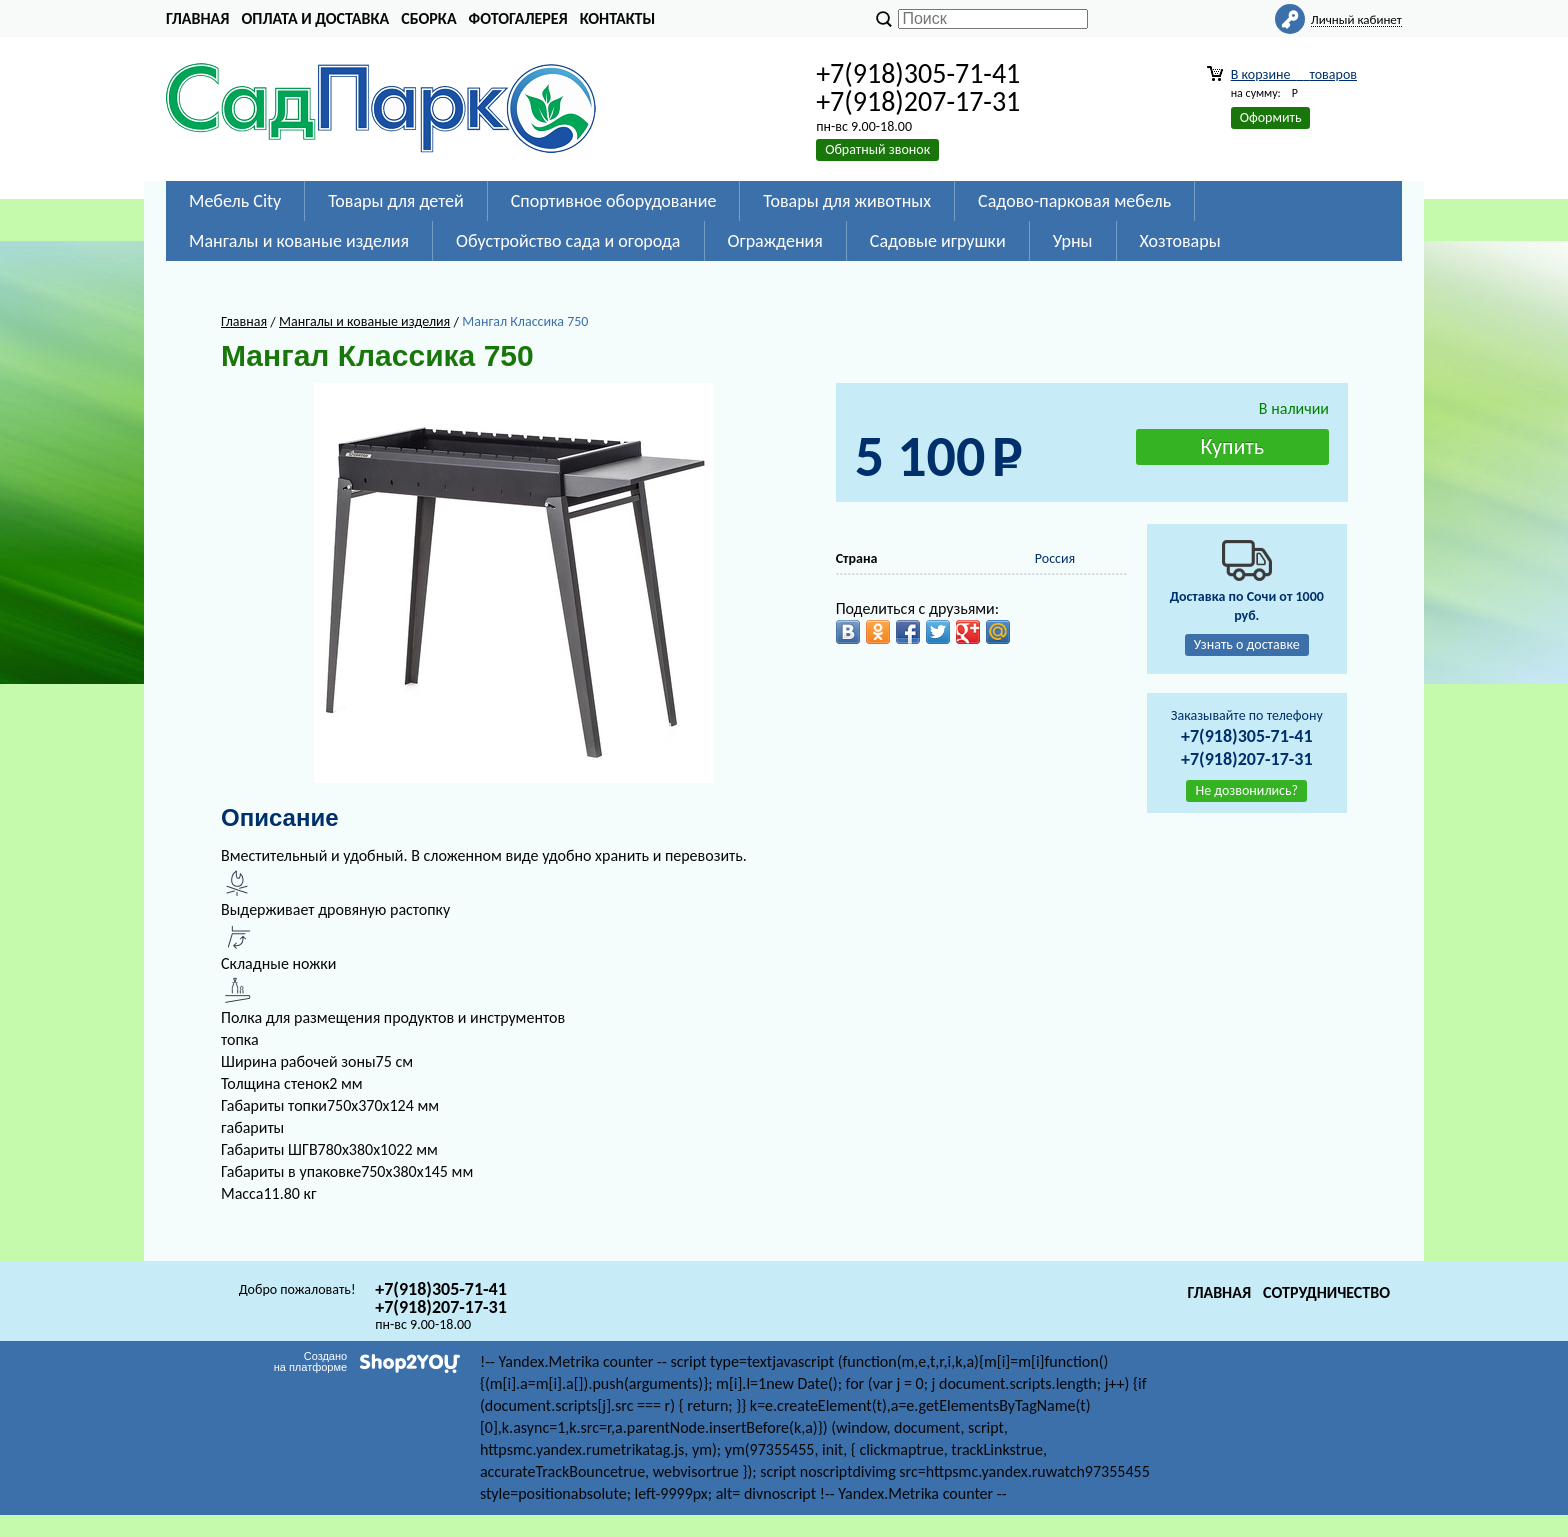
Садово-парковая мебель (1074, 201)
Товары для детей (395, 201)
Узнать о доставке (1247, 644)
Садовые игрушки (938, 241)
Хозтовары (1180, 241)
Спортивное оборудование (614, 201)
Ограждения (775, 241)
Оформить (1271, 117)
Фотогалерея (518, 18)
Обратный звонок (877, 149)
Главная (197, 18)
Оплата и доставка (315, 18)
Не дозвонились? (1246, 790)
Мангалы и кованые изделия (299, 241)
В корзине (1294, 74)
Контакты (618, 18)
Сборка (428, 18)
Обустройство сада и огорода (568, 241)
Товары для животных (847, 201)
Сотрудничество (1326, 1292)
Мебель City (235, 201)
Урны (1073, 241)
